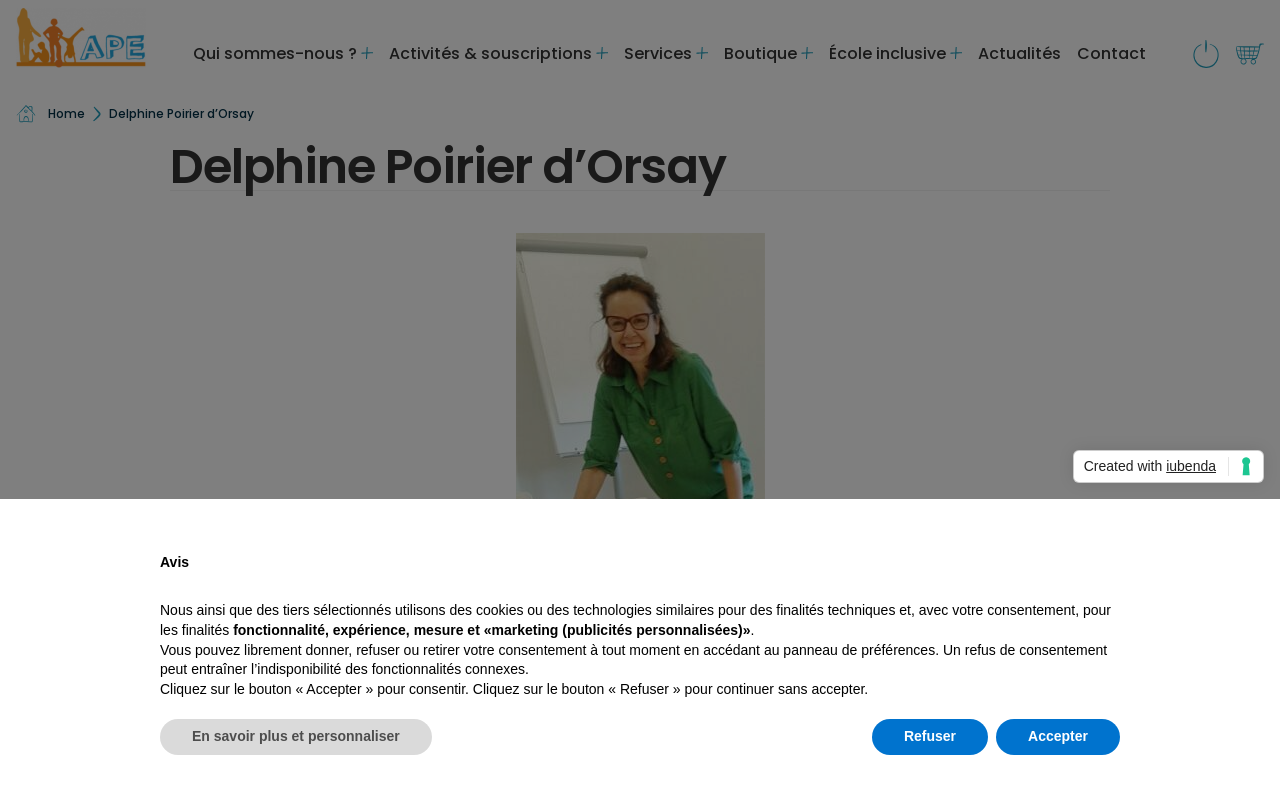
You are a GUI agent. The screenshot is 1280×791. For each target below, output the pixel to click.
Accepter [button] (1058, 736)
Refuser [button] (930, 736)
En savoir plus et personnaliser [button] (296, 736)
